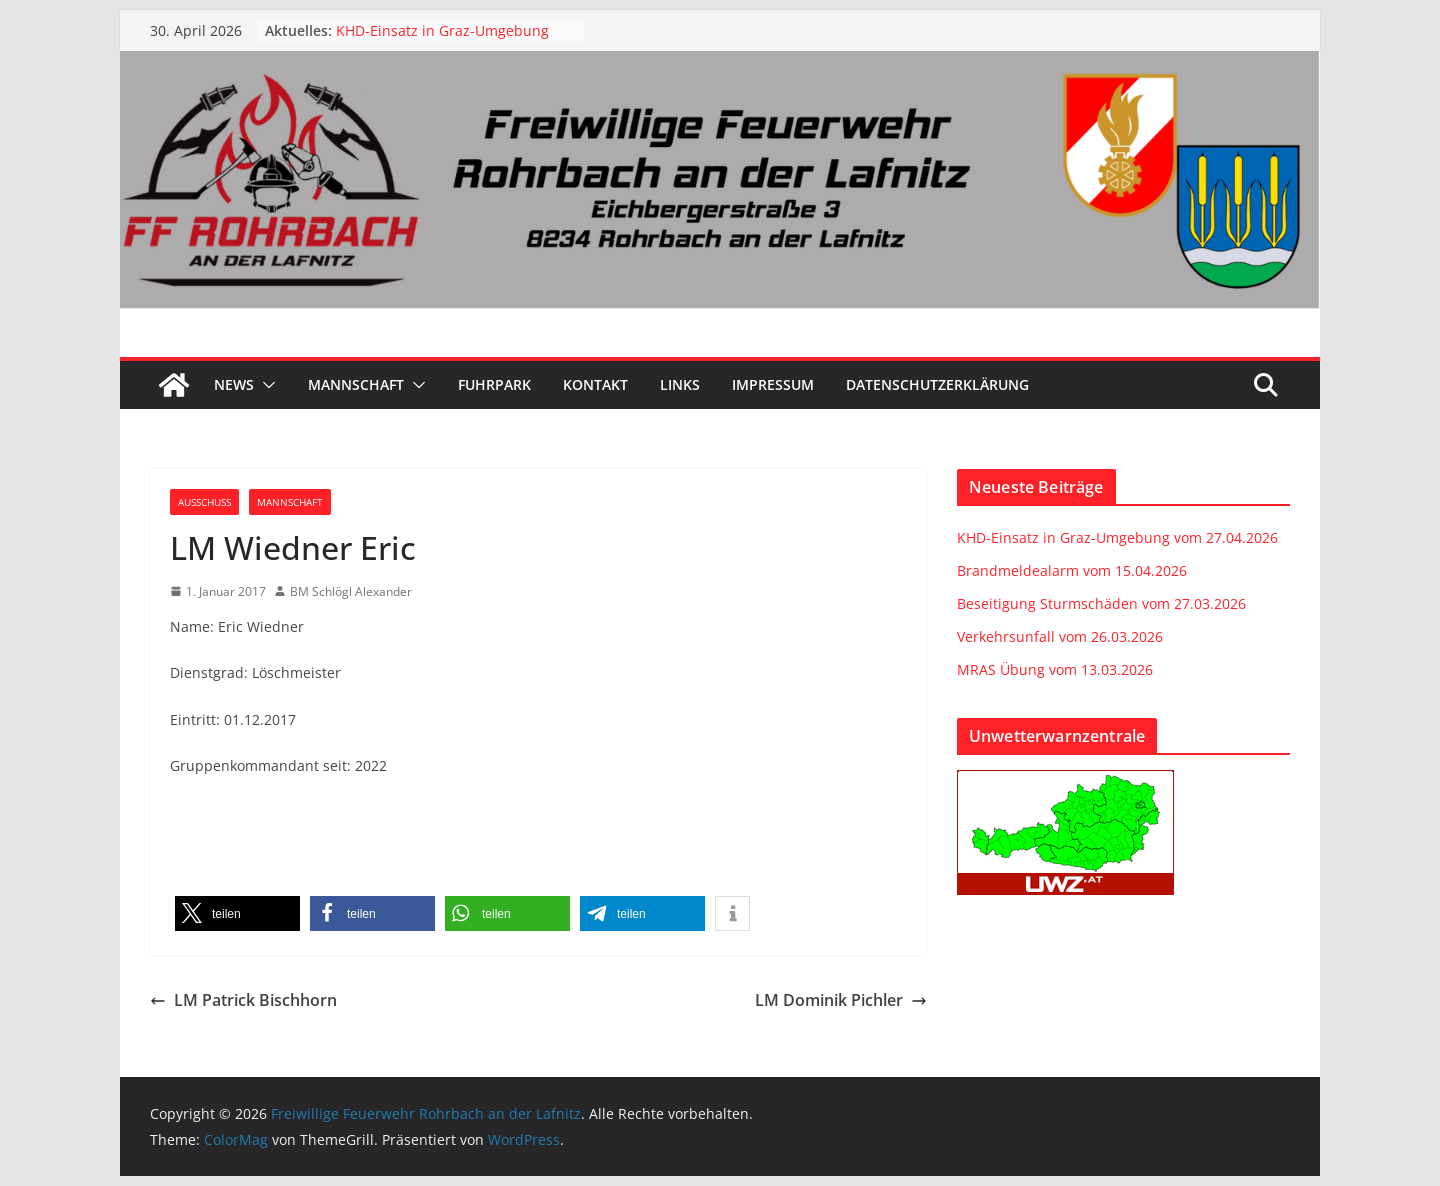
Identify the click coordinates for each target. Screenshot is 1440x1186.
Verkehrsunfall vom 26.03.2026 (1060, 636)
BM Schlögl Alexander (351, 591)
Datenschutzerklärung (937, 384)
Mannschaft (356, 384)
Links (680, 384)
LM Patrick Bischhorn (243, 1000)
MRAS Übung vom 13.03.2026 (1055, 669)
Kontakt (595, 384)
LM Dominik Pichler (841, 1000)
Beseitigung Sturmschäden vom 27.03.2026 (1101, 603)
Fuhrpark (494, 384)
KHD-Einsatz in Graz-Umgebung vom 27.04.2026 (1117, 537)
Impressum (773, 384)
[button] (265, 385)
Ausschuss (204, 502)
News (234, 384)
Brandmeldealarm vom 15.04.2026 (1072, 570)
